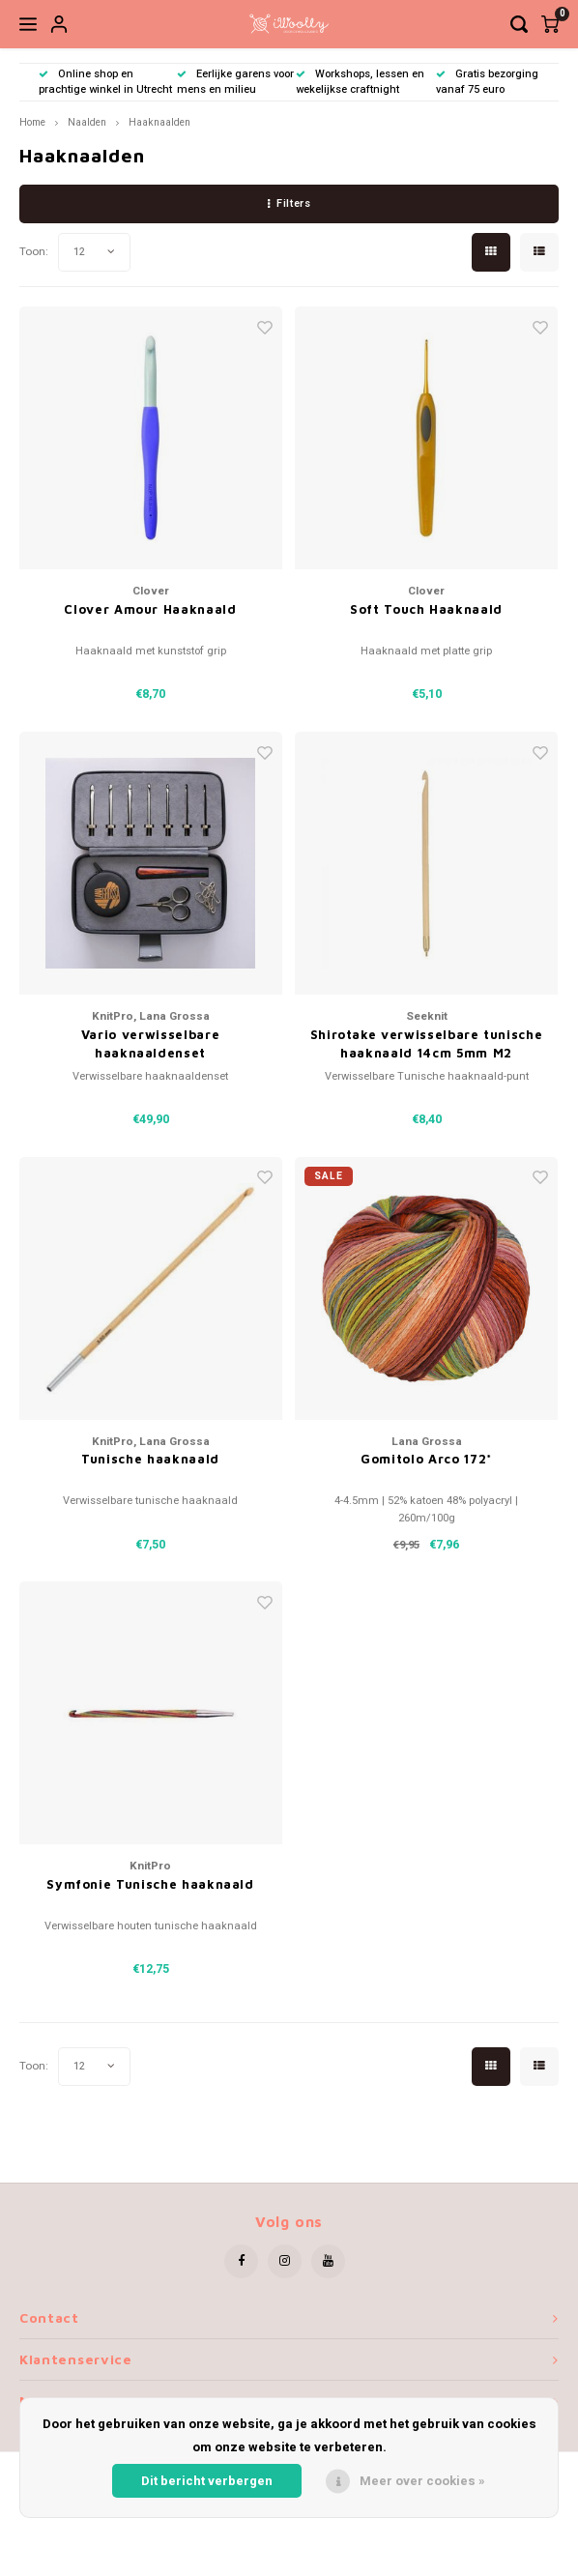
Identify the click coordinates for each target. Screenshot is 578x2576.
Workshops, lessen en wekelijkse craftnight (360, 82)
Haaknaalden (159, 122)
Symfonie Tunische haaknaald (150, 1884)
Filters (289, 203)
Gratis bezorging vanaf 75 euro (487, 82)
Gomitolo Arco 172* (426, 1458)
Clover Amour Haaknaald (150, 609)
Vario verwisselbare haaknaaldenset (150, 1044)
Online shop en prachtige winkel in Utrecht (105, 82)
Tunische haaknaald (150, 1458)
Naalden (87, 122)
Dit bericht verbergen (207, 2481)
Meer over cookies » (422, 2481)
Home (32, 122)
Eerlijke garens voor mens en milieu (235, 82)
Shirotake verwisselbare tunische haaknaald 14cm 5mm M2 (426, 1044)
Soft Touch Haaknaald (426, 609)
